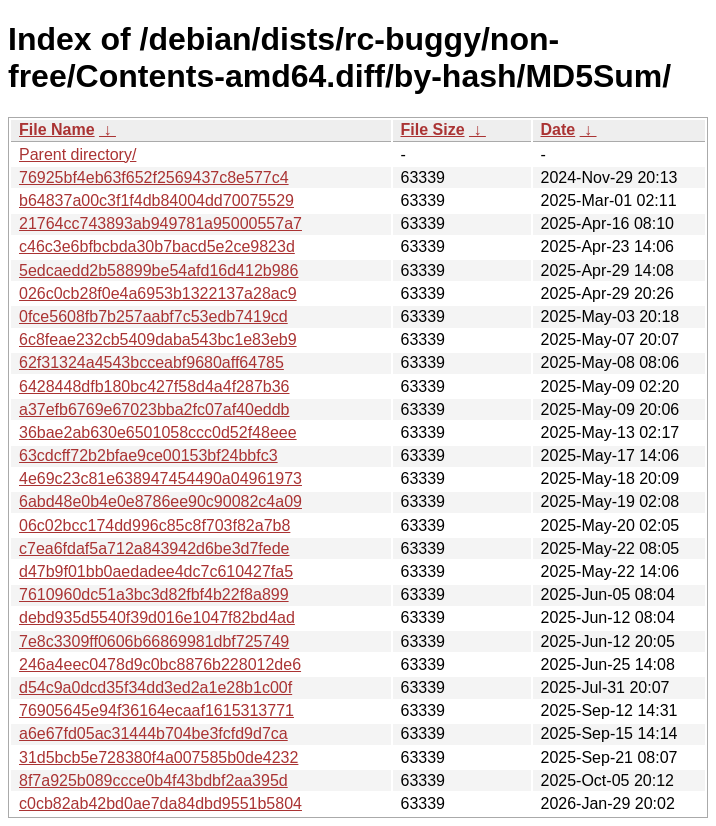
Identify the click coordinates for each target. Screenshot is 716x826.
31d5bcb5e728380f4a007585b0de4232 (158, 757)
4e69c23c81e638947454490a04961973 (160, 478)
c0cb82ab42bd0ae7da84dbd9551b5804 (160, 803)
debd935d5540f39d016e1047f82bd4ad (157, 617)
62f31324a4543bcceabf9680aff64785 (151, 362)
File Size (433, 129)
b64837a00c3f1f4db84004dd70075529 (156, 200)
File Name (57, 129)
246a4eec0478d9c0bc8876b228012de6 (160, 664)
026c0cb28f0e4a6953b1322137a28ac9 (158, 293)
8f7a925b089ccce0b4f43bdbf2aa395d (153, 780)
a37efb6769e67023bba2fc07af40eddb (154, 409)
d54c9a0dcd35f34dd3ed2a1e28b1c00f (155, 687)
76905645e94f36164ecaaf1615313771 (156, 710)
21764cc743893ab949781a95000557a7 (160, 223)
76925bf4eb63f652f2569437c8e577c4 (154, 177)
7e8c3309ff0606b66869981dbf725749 (154, 641)
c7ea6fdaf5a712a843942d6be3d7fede (154, 548)
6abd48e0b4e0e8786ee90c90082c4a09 (160, 501)
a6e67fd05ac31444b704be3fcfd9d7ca (153, 733)
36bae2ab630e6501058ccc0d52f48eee (158, 432)
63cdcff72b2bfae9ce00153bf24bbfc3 (148, 455)
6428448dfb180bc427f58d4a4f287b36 (154, 386)
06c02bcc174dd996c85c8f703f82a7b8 (154, 525)
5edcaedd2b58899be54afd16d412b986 (158, 270)
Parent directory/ (77, 154)
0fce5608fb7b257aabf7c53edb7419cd (153, 316)
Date (558, 129)
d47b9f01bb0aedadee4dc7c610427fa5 (156, 571)
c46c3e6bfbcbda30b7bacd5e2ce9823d (157, 246)
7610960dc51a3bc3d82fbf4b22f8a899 (154, 594)
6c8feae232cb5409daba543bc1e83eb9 (158, 339)
